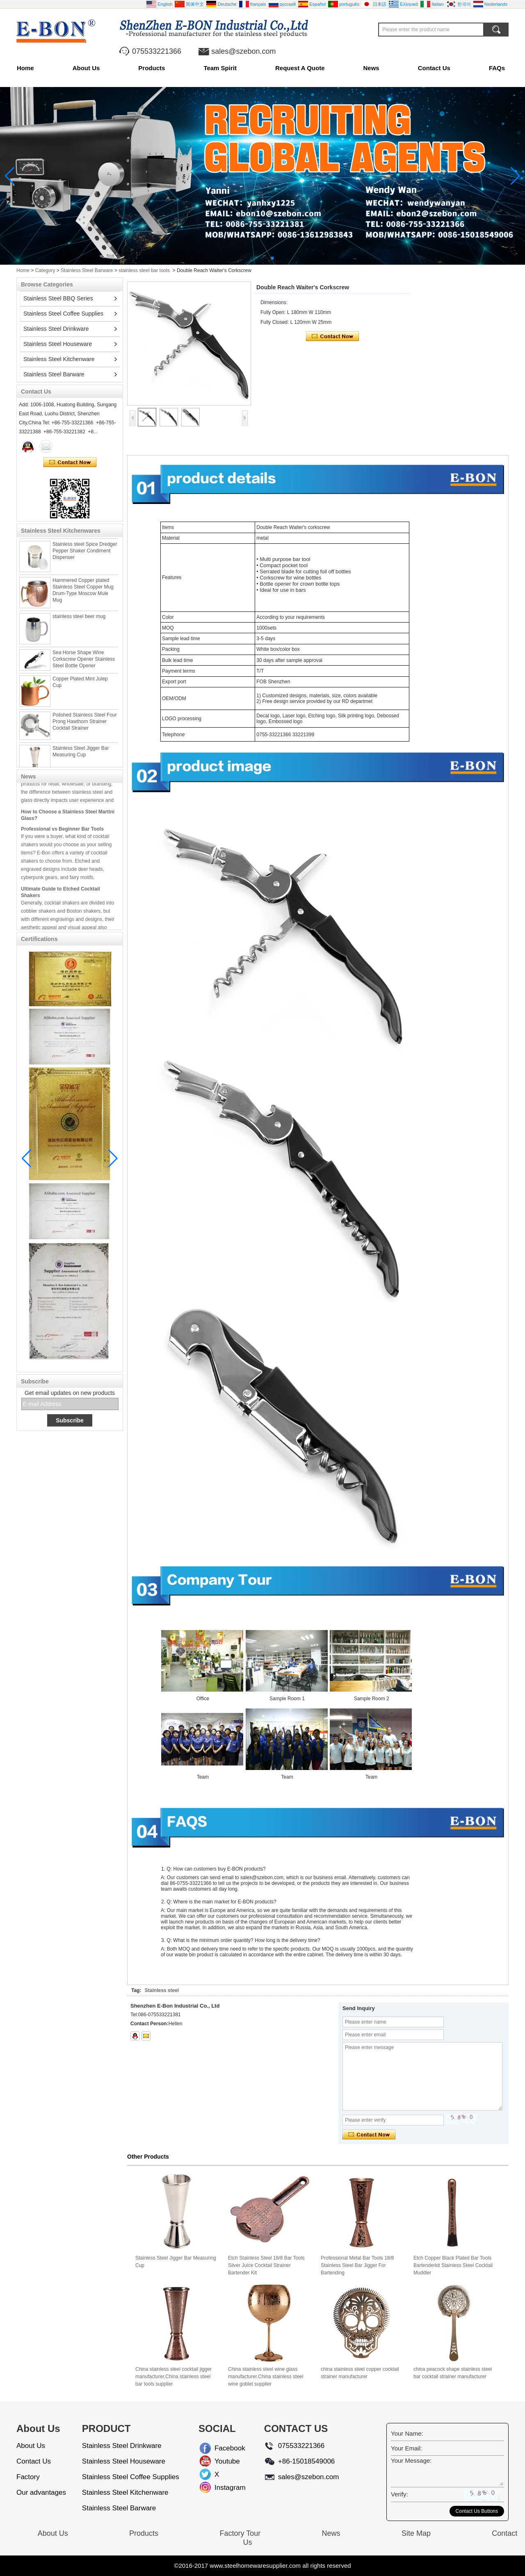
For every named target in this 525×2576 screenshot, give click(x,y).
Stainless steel (162, 1990)
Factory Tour (239, 2533)
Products (151, 67)
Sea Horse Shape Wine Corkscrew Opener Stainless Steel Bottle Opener (83, 661)
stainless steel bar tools (144, 270)
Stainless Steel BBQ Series (58, 298)
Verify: (399, 2494)
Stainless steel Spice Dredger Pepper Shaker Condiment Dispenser (84, 553)
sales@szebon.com (243, 51)
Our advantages (41, 2492)
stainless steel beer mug (78, 619)
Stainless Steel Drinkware (56, 328)
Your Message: (411, 2460)
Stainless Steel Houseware (57, 344)
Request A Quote (300, 67)
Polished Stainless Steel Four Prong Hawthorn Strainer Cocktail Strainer (84, 723)
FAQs (497, 67)
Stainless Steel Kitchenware (59, 359)
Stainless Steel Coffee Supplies (63, 313)
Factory (28, 2477)
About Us (86, 67)
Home (25, 67)
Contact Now (69, 462)
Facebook (221, 2448)
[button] (252, 258)
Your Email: (406, 2448)
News (371, 67)
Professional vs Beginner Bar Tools (62, 831)
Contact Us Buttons (477, 2511)
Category (45, 270)
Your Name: (407, 2433)
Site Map (416, 2533)
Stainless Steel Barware (87, 270)
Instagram (221, 2487)
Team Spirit (220, 67)
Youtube (221, 2461)
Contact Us (434, 67)
